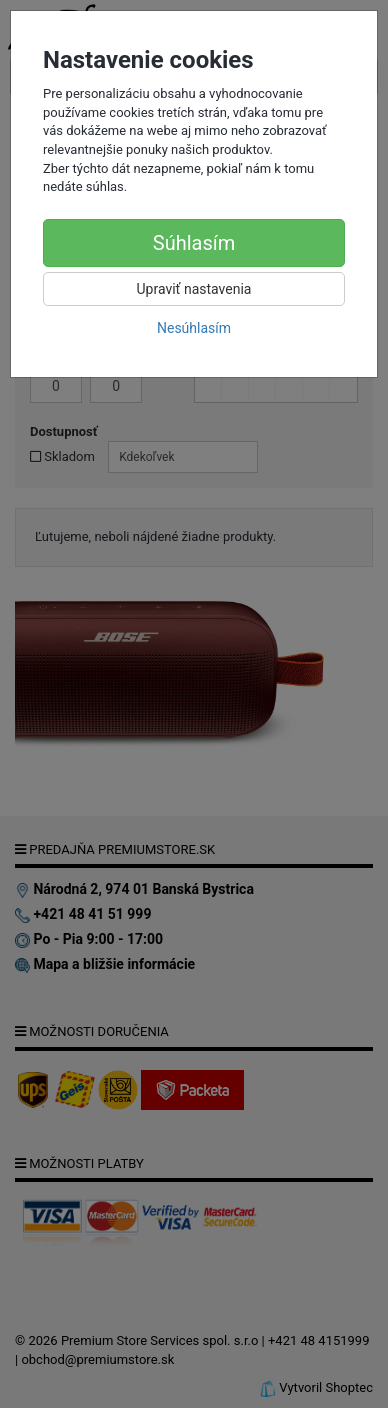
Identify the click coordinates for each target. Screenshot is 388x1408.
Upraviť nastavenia (194, 289)
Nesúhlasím (194, 328)
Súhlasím (194, 243)
